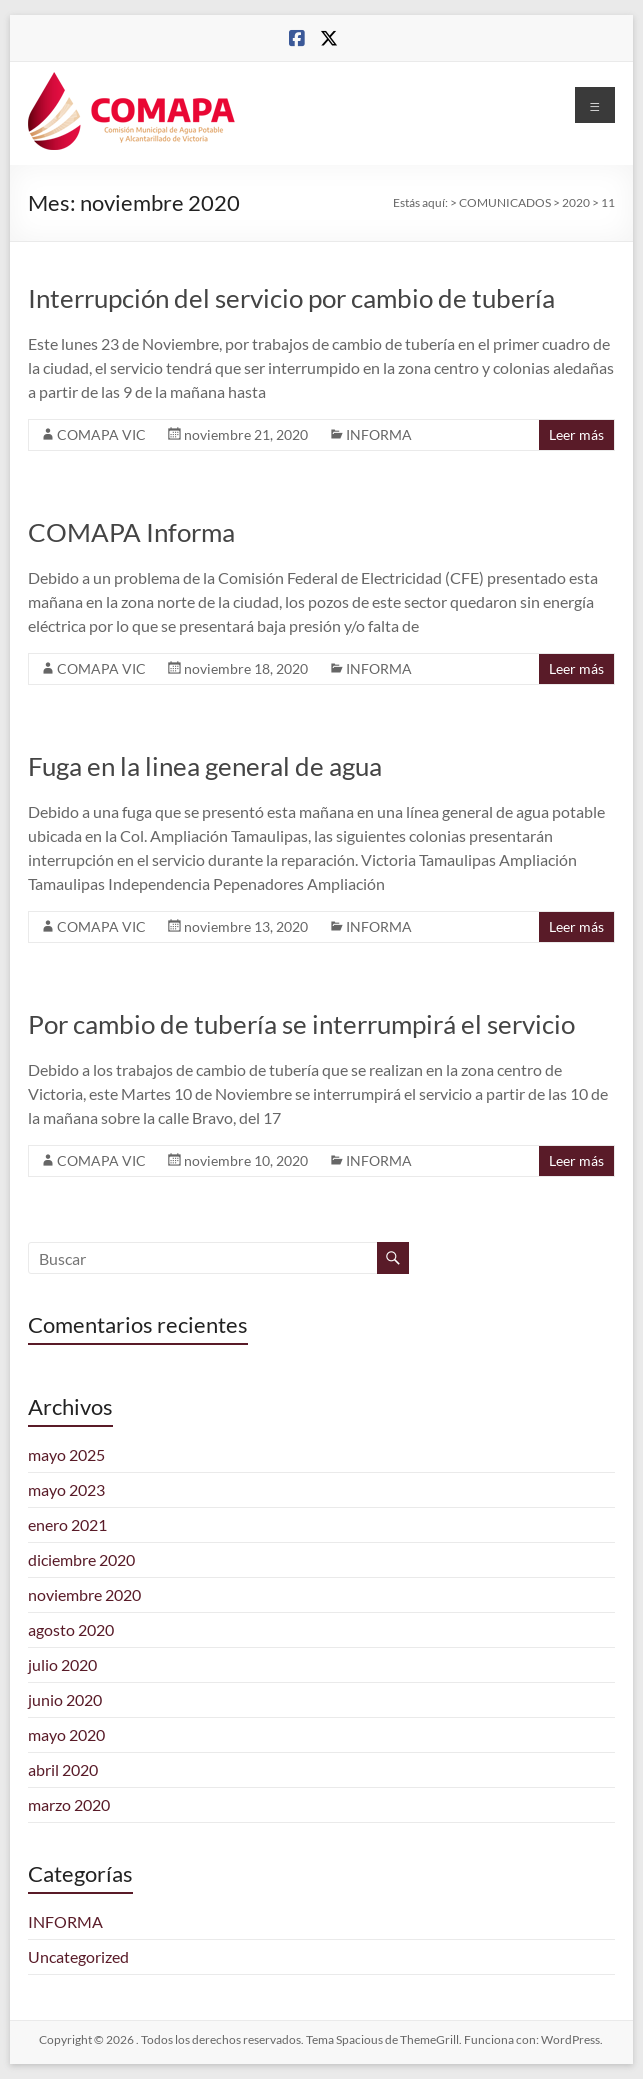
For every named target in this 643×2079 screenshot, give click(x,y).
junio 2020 (65, 1699)
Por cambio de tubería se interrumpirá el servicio (301, 1024)
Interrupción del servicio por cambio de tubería (291, 298)
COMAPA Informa (131, 532)
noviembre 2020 (84, 1594)
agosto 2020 (71, 1629)
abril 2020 (63, 1769)
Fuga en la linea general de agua (205, 766)
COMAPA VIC (101, 434)
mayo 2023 (66, 1489)
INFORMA (379, 434)
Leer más (576, 434)
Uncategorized (78, 1956)
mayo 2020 (66, 1734)
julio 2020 (62, 1664)
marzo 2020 (69, 1804)
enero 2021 (67, 1524)
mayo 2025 (66, 1454)
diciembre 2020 (81, 1559)
